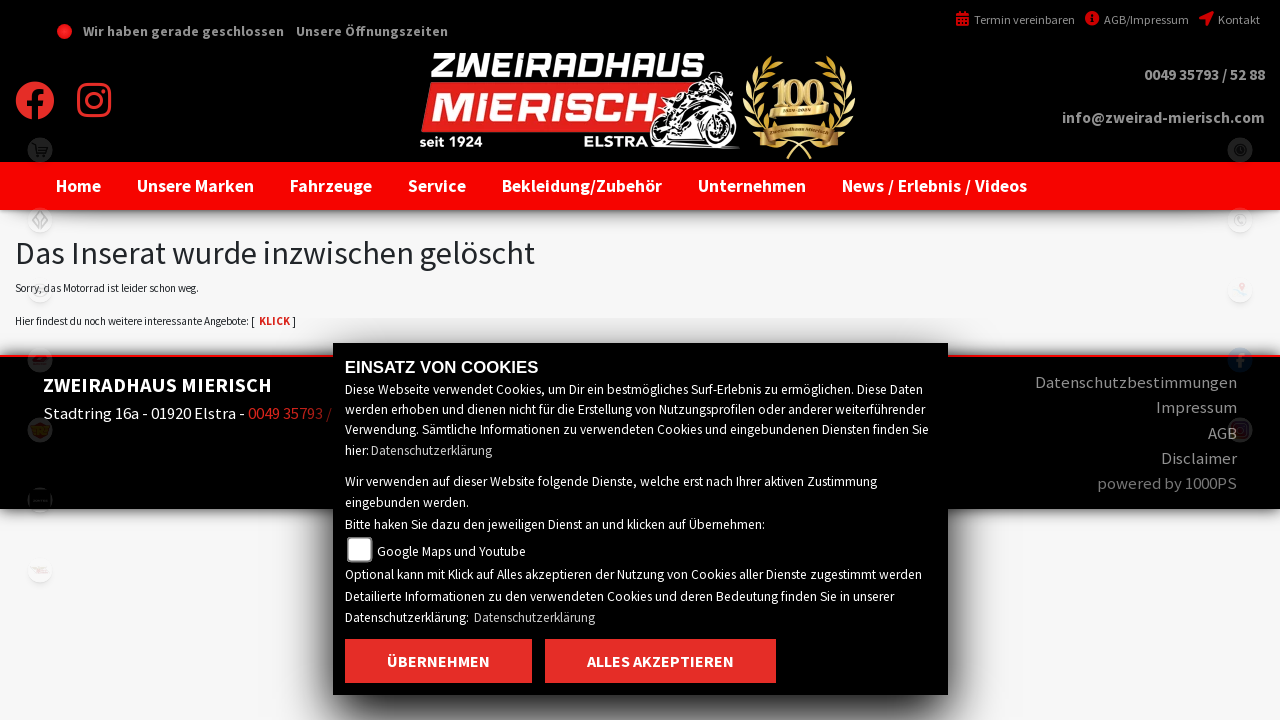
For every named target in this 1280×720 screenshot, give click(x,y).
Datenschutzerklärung (431, 450)
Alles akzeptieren (660, 661)
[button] (195, 186)
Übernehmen (438, 661)
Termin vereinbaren (1015, 19)
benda (40, 220)
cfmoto (40, 290)
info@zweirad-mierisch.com (1163, 117)
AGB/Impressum (1137, 19)
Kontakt (1229, 19)
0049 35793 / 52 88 (1204, 74)
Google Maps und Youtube (451, 551)
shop (40, 150)
